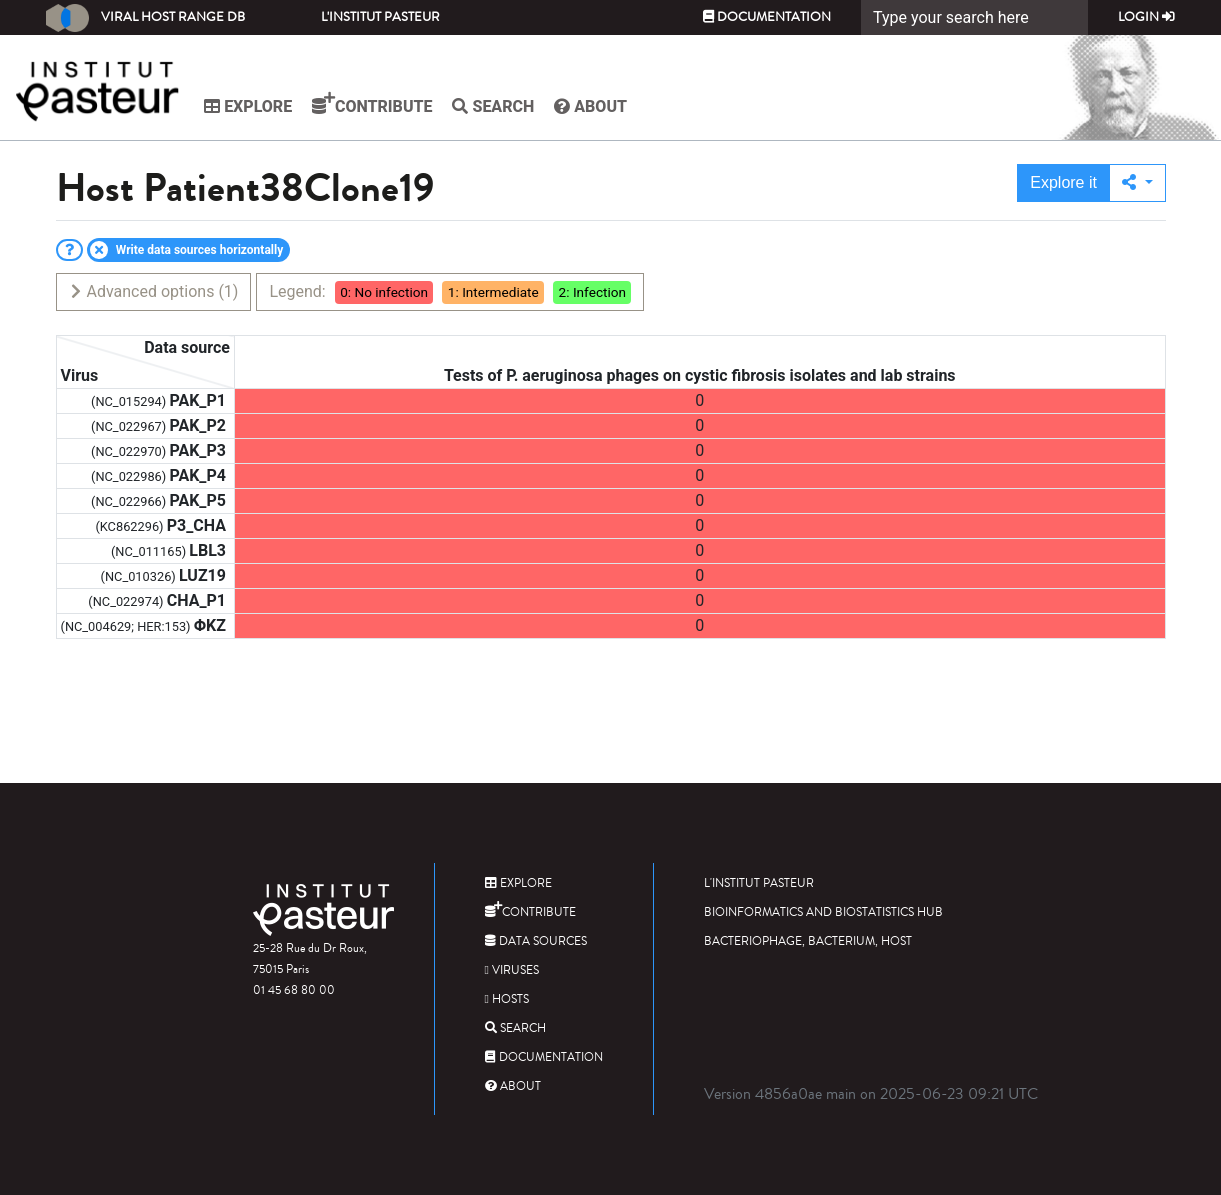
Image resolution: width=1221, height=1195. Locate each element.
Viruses (512, 970)
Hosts (507, 999)
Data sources (536, 941)
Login (1146, 17)
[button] (1137, 183)
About (593, 106)
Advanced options (153, 291)
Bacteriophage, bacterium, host (808, 941)
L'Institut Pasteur (380, 17)
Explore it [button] (1063, 182)
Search (496, 106)
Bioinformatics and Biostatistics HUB (823, 912)
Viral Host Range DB (145, 18)
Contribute (375, 104)
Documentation (767, 17)
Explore (251, 106)
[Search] (974, 17)
